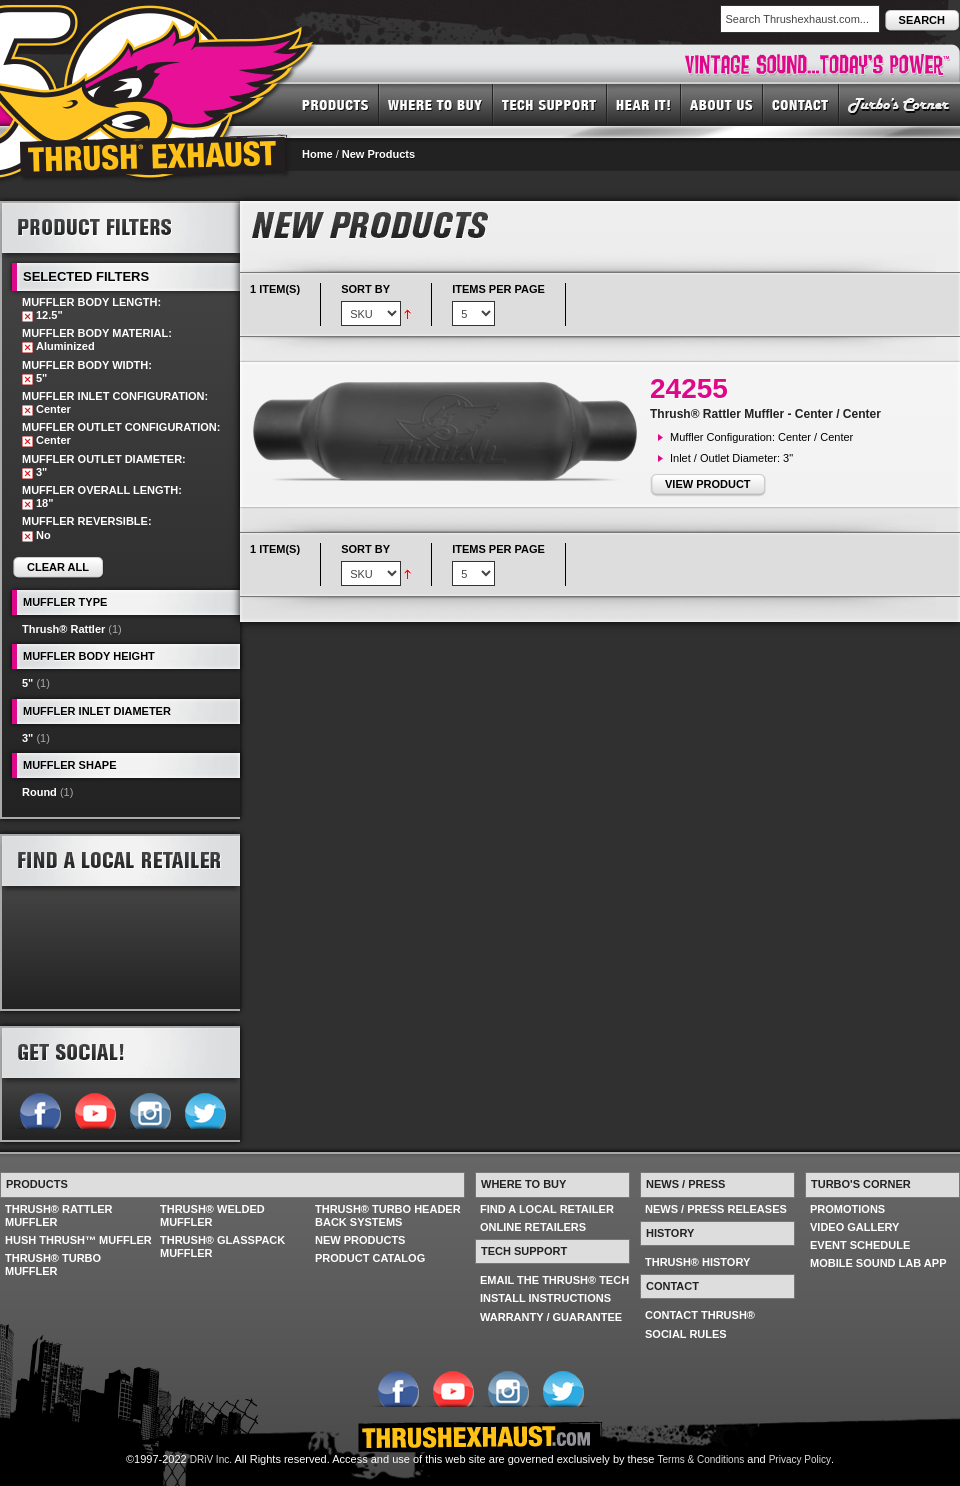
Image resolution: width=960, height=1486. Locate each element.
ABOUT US (722, 104)
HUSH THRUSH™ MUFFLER (78, 1240)
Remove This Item (27, 316)
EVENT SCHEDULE (860, 1245)
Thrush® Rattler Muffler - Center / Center (765, 414)
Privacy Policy (800, 1459)
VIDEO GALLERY (854, 1227)
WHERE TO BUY (436, 104)
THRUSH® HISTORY (697, 1262)
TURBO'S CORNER (899, 104)
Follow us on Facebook (39, 1109)
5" (27, 683)
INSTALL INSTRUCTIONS (545, 1298)
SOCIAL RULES (686, 1334)
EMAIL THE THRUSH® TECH (554, 1280)
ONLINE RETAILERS (533, 1227)
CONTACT (801, 104)
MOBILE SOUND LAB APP (878, 1263)
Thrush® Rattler (63, 629)
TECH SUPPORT (550, 104)
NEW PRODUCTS (360, 1240)
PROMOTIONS (847, 1209)
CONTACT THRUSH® (700, 1315)
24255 (689, 388)
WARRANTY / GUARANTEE (551, 1317)
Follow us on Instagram (149, 1109)
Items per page (498, 289)
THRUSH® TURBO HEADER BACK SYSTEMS (388, 1215)
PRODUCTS (335, 104)
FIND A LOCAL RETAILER (547, 1209)
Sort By (365, 289)
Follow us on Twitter (204, 1109)
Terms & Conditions (701, 1459)
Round (39, 792)
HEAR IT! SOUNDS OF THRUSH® (644, 104)
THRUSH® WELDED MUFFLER (212, 1215)
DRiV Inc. (211, 1459)
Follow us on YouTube (94, 1109)
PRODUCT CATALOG (370, 1258)
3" (27, 738)
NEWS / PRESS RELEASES (716, 1209)
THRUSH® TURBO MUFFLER (53, 1264)
